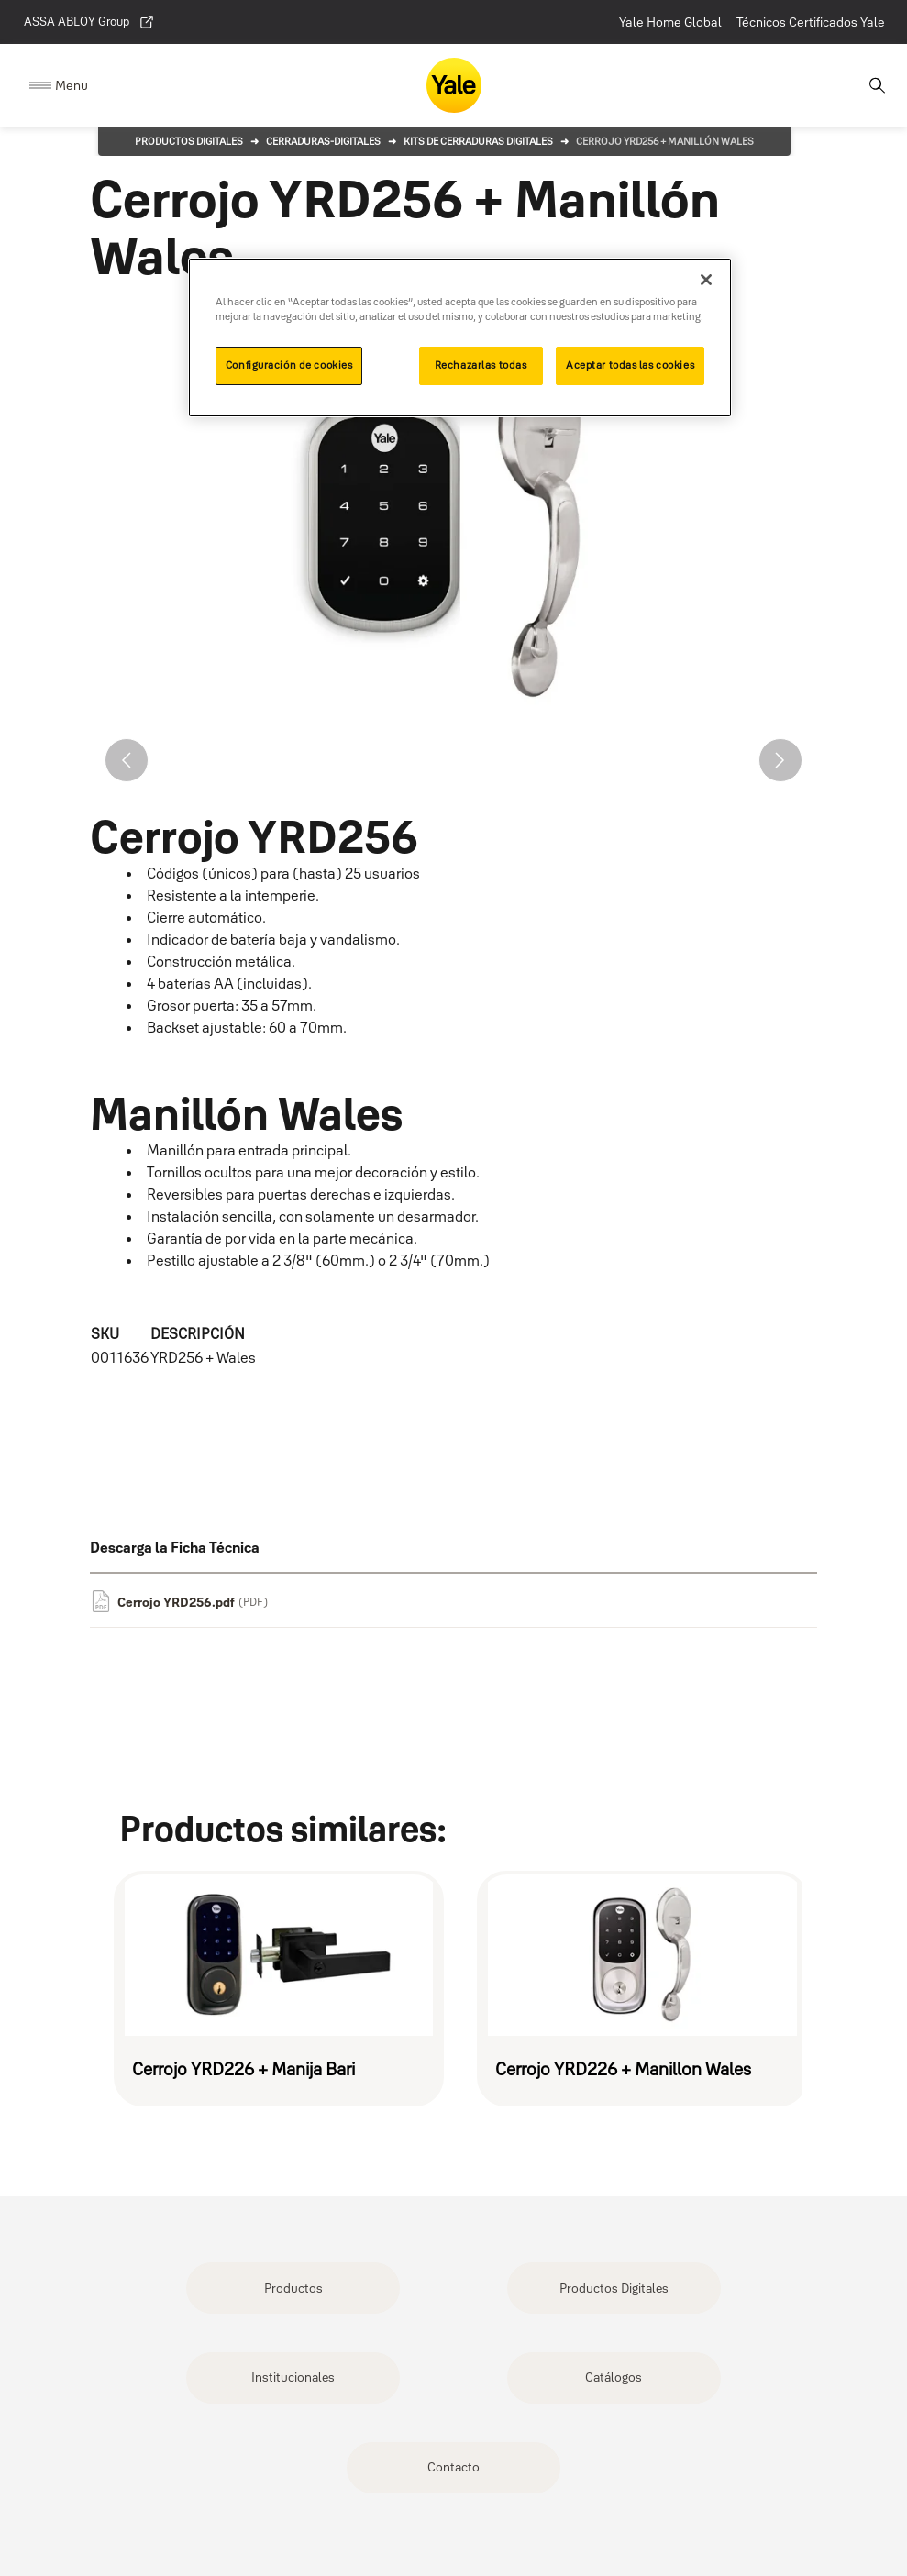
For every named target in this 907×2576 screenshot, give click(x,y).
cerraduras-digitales (323, 141)
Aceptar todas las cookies (630, 365)
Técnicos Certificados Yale (810, 22)
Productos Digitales (189, 141)
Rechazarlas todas (481, 365)
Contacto (453, 2467)
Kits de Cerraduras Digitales (478, 141)
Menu (71, 85)
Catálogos (613, 2377)
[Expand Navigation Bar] (58, 85)
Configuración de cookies (289, 365)
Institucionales (293, 2377)
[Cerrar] (706, 280)
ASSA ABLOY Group (89, 22)
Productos (293, 2288)
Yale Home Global (670, 22)
